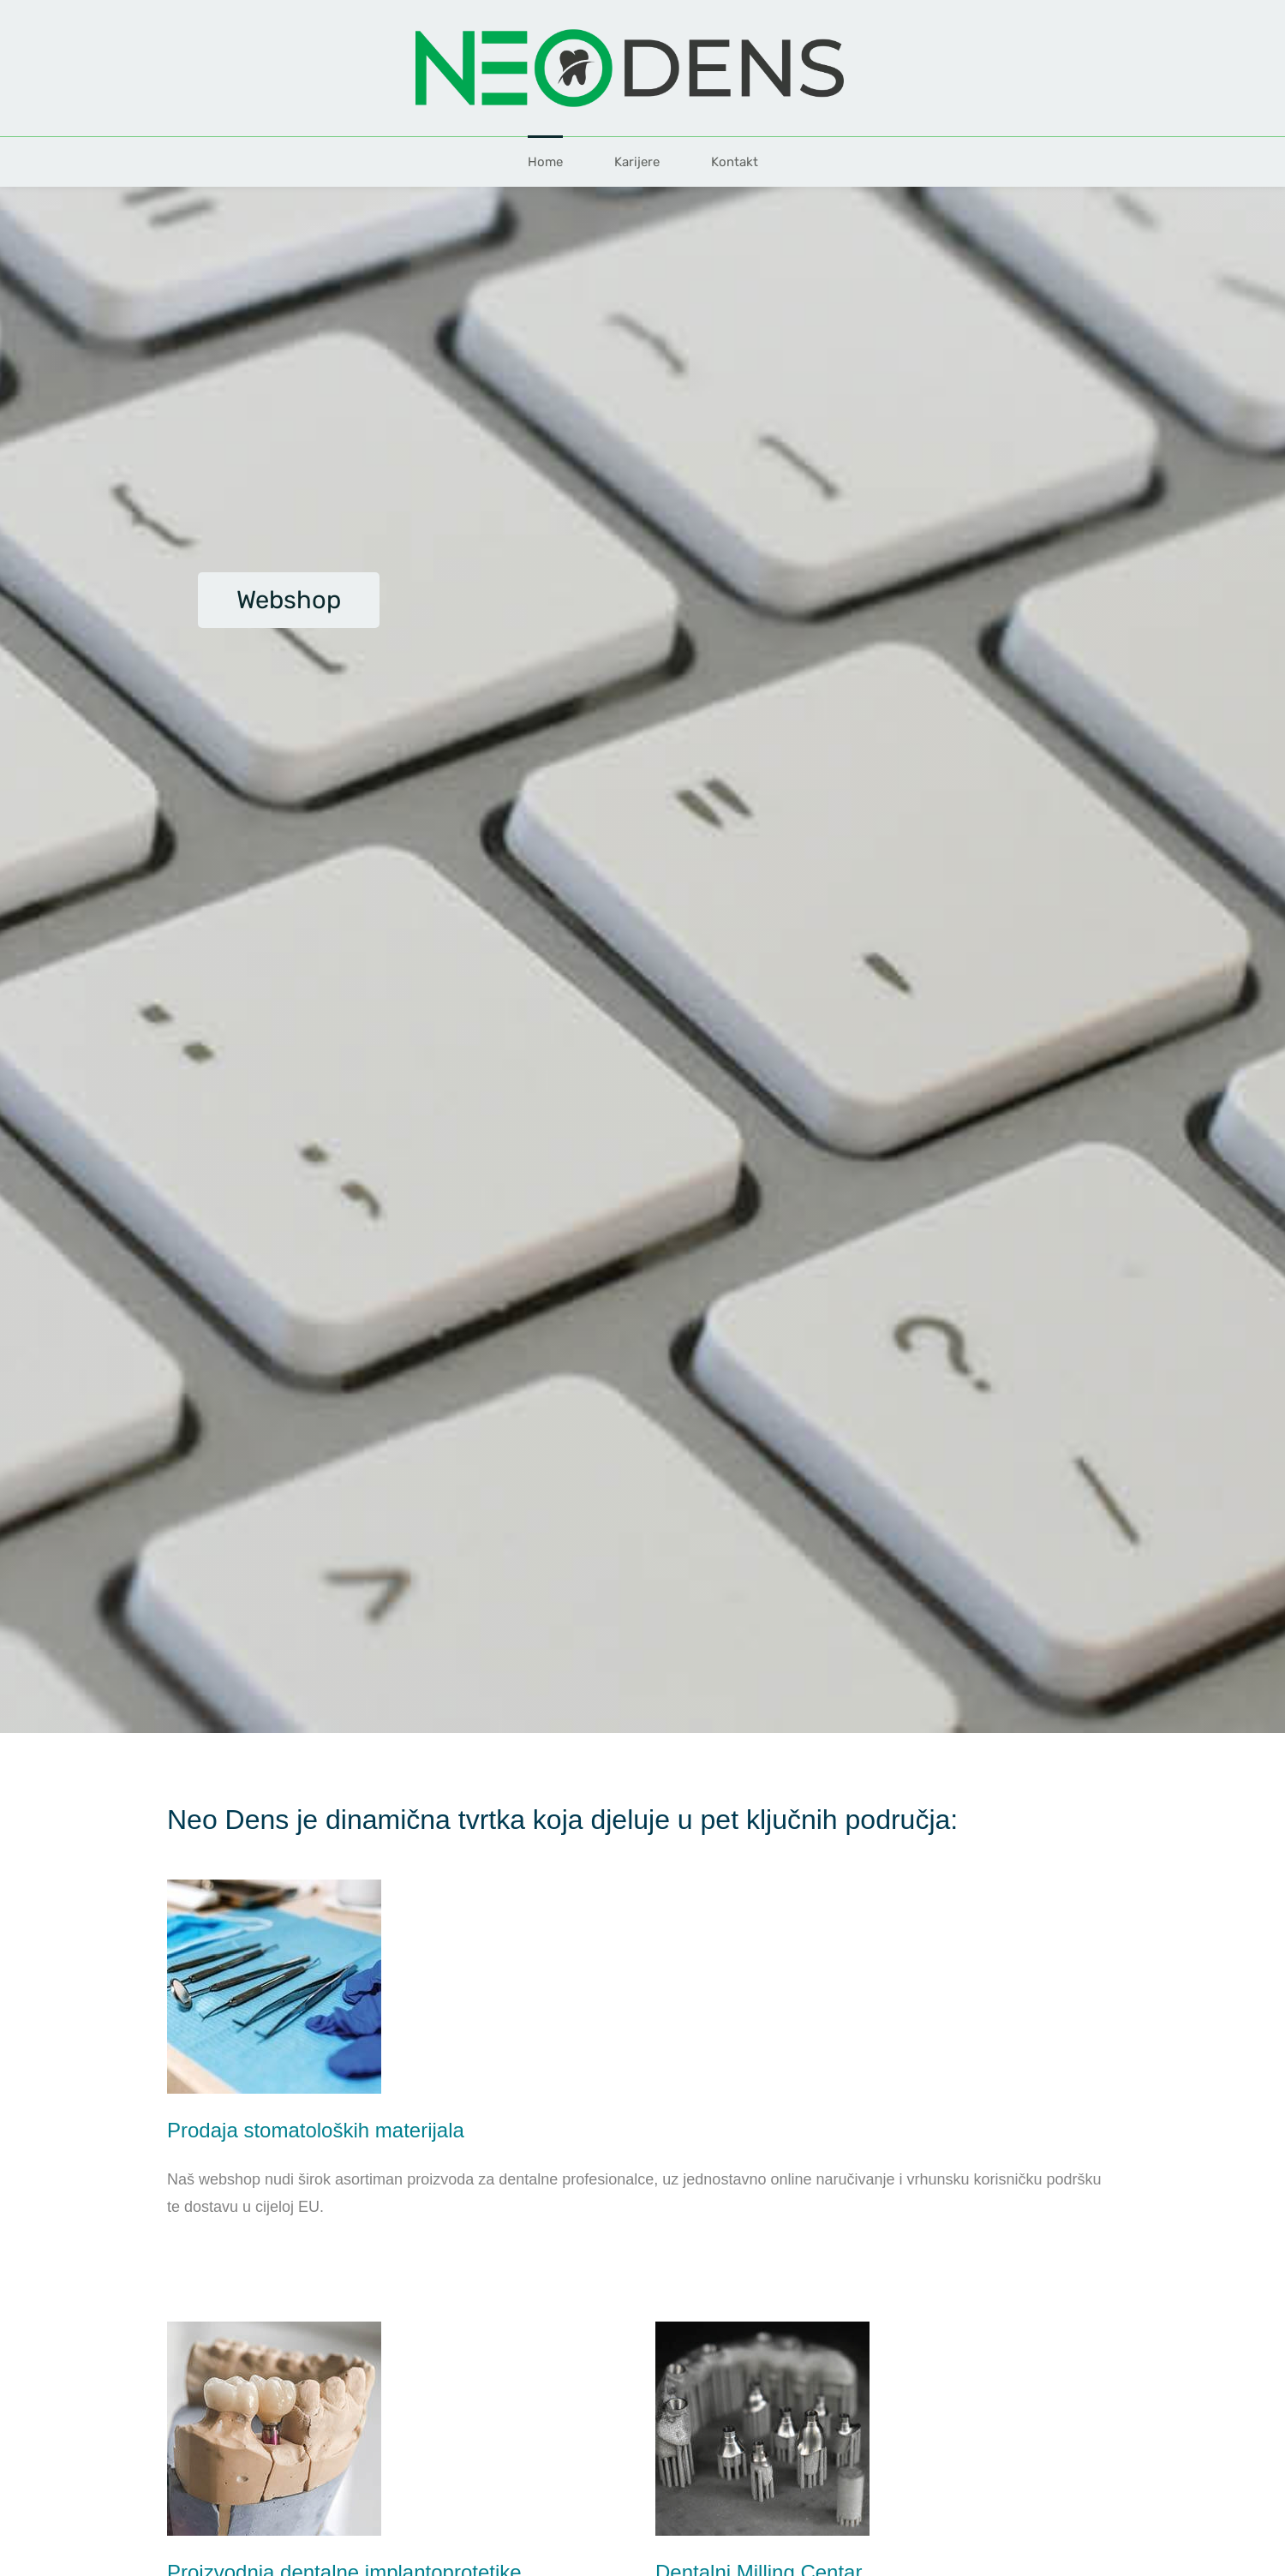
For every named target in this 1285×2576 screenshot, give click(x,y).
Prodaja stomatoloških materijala (315, 2130)
